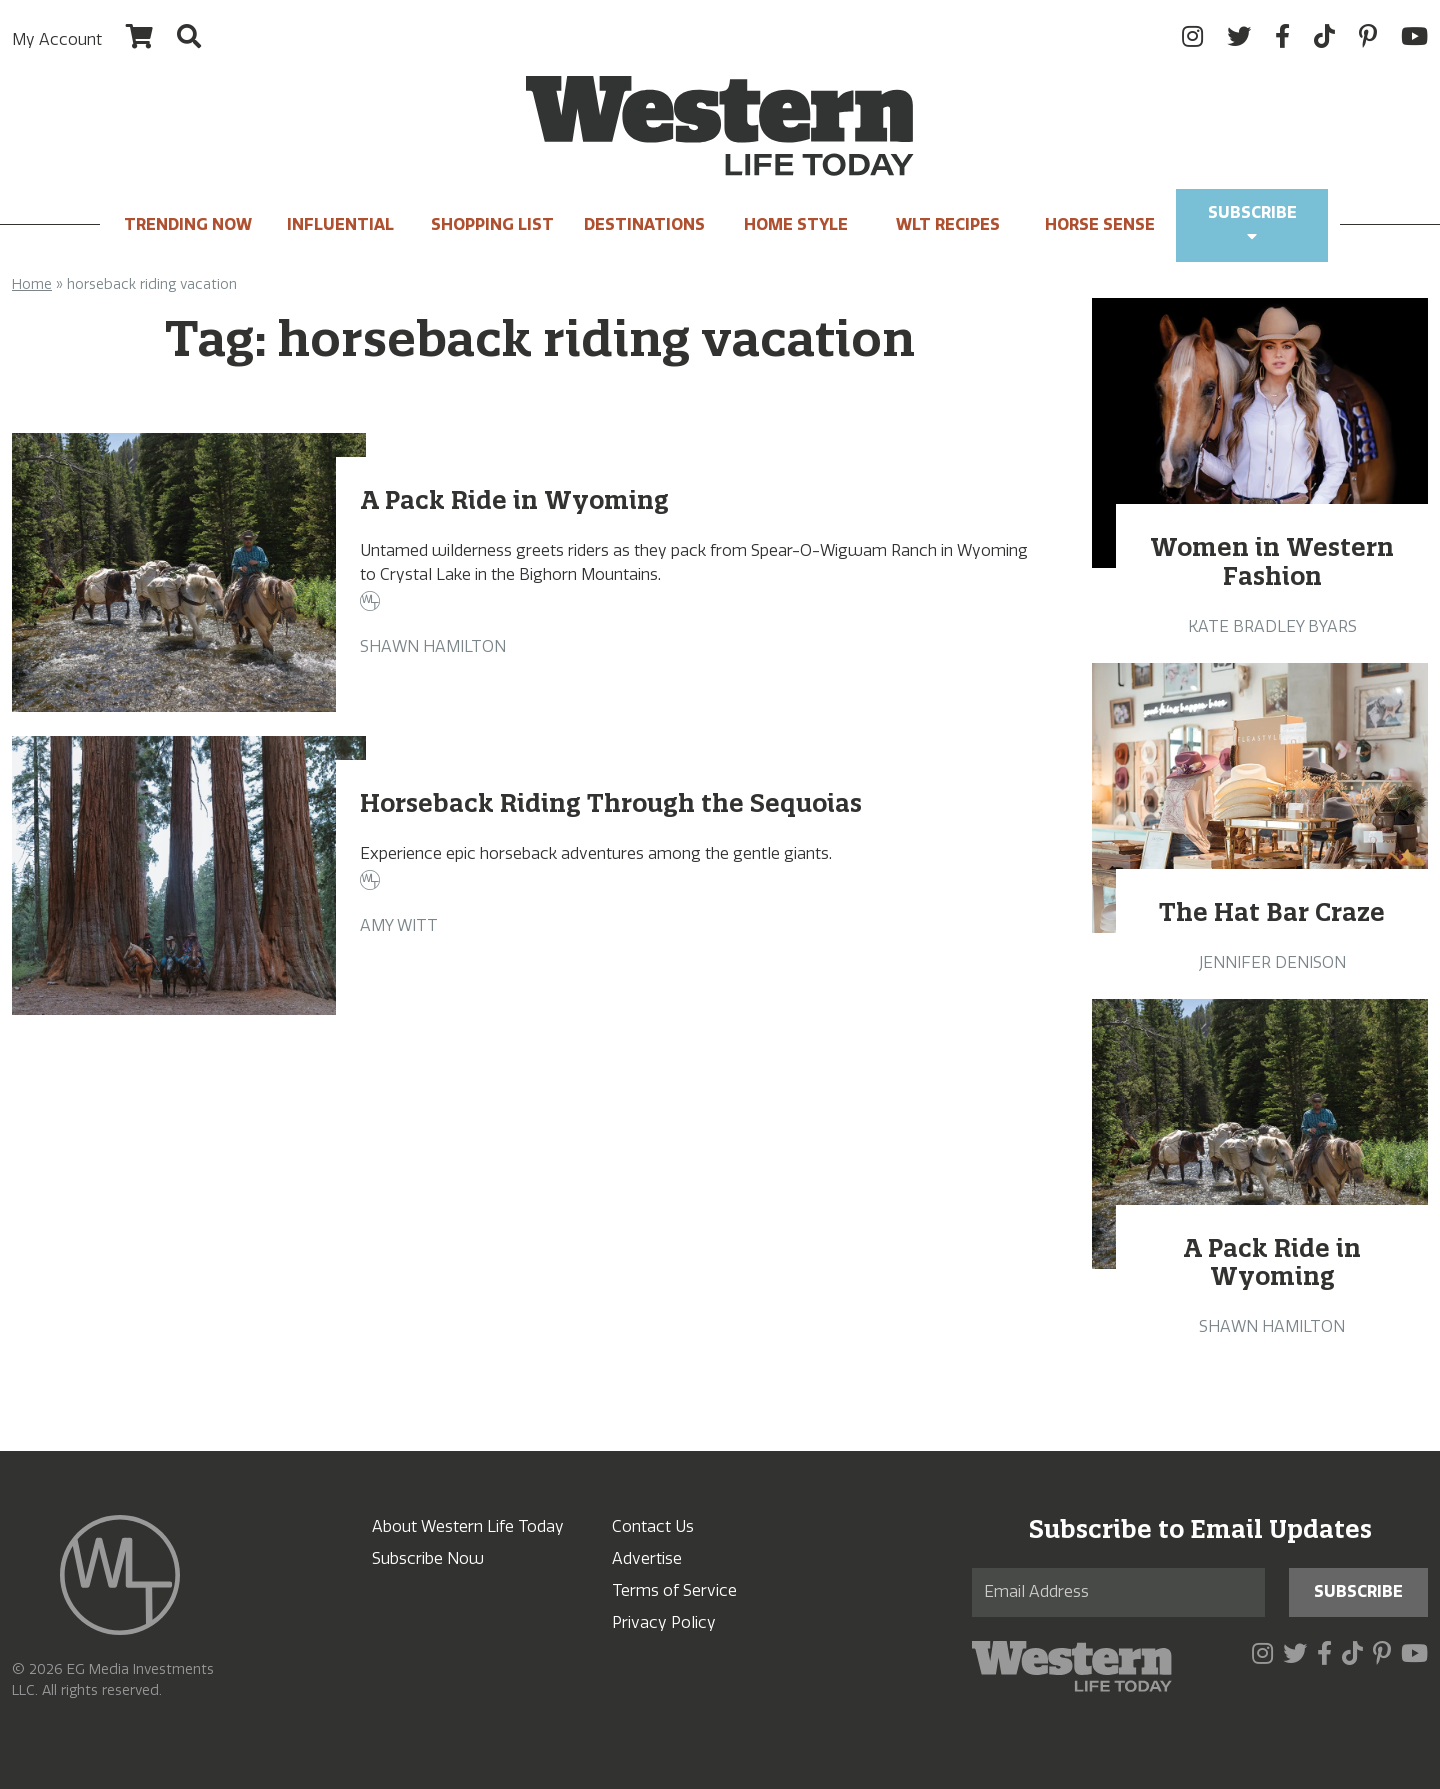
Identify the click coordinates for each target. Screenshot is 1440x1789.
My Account (57, 39)
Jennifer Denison (1272, 962)
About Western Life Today (468, 1526)
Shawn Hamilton (433, 646)
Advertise (647, 1558)
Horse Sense (1100, 224)
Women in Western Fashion (1272, 561)
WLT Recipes (948, 224)
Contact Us (653, 1526)
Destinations (644, 224)
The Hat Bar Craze (1272, 912)
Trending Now (188, 224)
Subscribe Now (428, 1558)
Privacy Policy (664, 1622)
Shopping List (492, 224)
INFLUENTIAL (340, 224)
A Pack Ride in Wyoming (514, 500)
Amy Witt (399, 925)
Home (32, 284)
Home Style (796, 224)
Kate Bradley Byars (1272, 626)
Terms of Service (674, 1590)
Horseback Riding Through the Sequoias (611, 803)
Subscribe (1252, 223)
